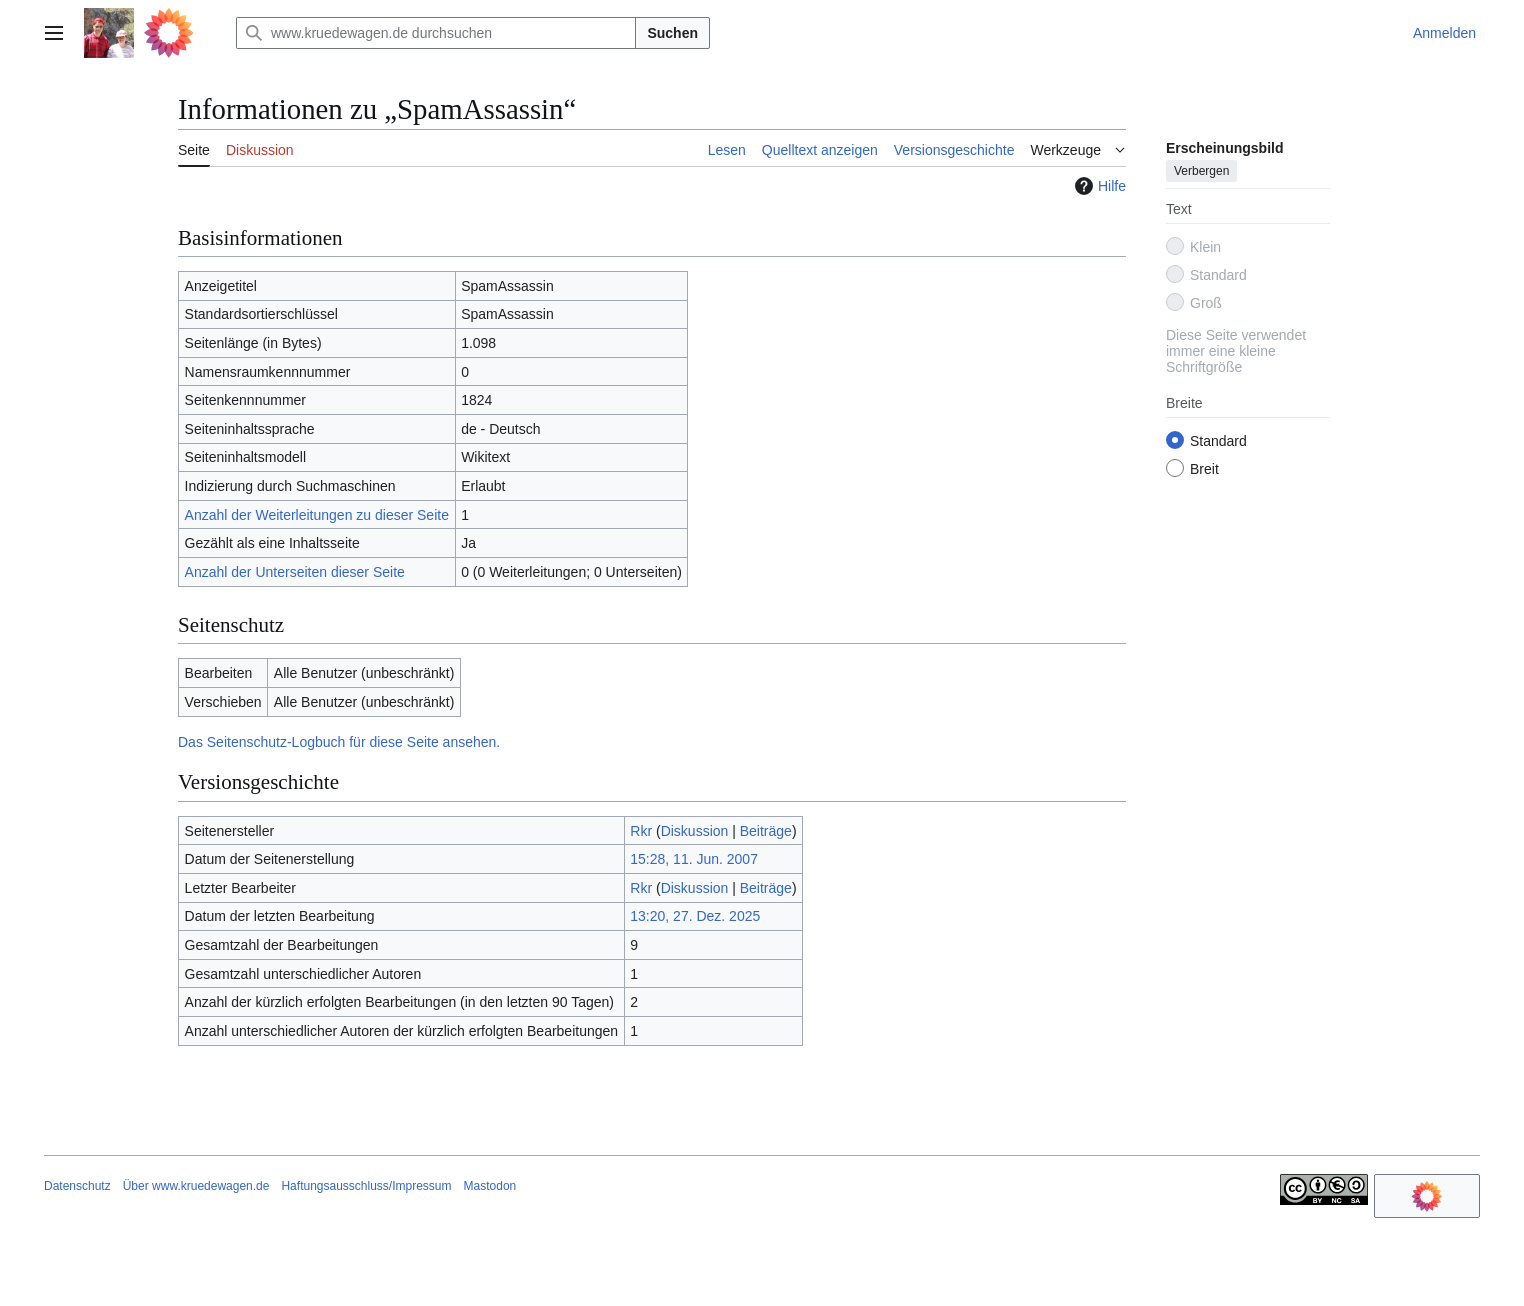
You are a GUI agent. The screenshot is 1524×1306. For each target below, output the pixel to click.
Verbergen (1201, 171)
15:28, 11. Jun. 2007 (694, 859)
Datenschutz (77, 1186)
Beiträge (766, 831)
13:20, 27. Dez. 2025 (695, 916)
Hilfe (1098, 186)
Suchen (672, 33)
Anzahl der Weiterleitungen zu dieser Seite (317, 515)
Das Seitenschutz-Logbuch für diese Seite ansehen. (339, 742)
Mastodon (490, 1186)
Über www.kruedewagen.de (196, 1186)
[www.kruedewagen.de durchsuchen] (436, 33)
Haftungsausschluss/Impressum (366, 1186)
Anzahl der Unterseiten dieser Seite (295, 572)
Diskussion (695, 831)
